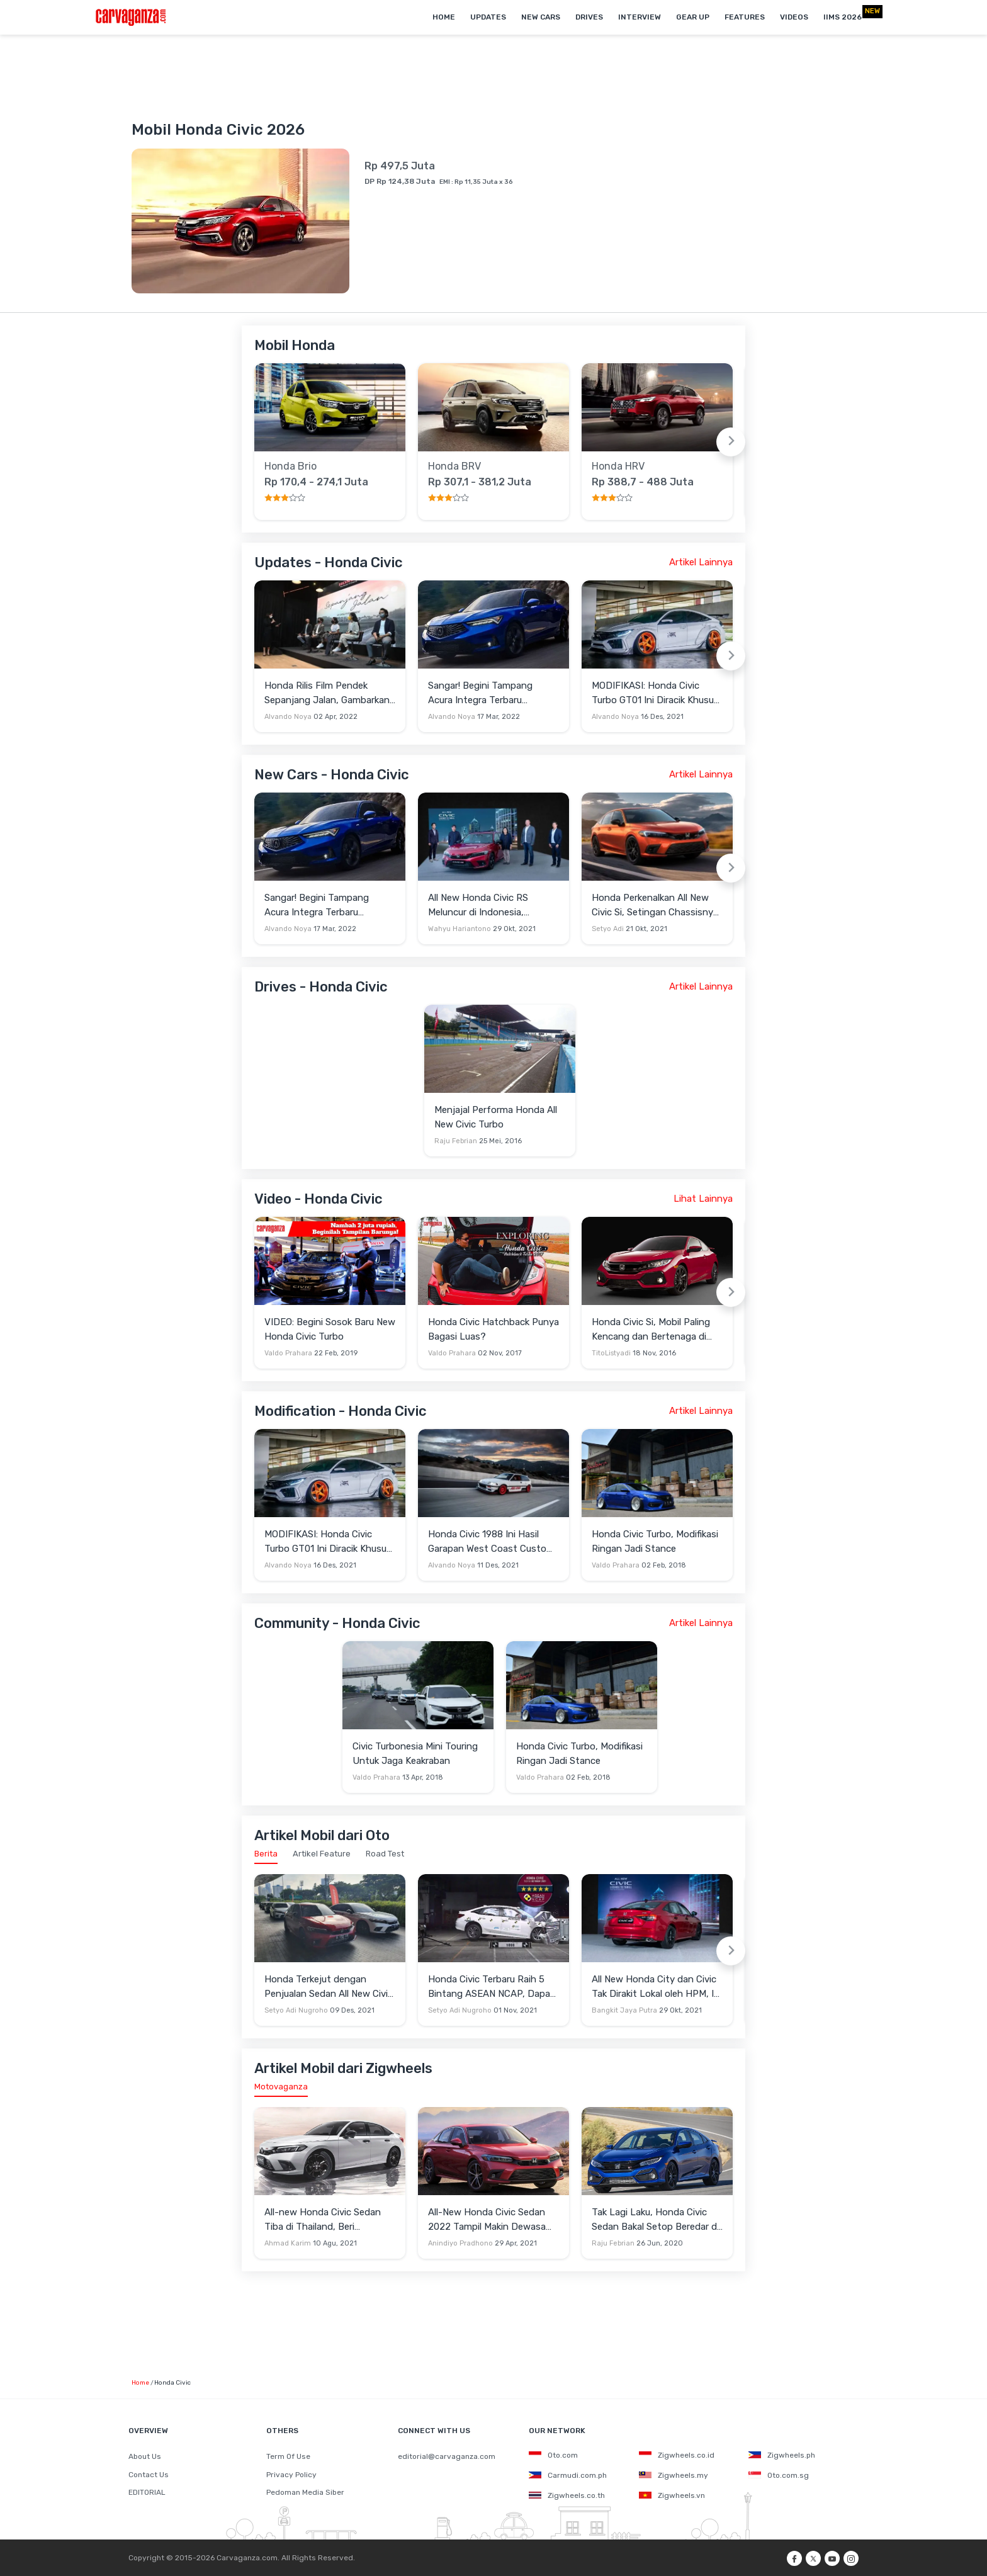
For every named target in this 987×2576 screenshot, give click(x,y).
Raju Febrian (455, 1141)
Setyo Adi (608, 929)
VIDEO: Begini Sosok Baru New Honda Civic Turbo (329, 1329)
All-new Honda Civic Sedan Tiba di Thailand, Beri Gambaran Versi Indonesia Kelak (322, 2220)
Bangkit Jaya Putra (624, 2010)
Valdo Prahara (288, 1353)
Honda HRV (618, 466)
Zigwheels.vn (672, 2495)
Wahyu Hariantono (459, 929)
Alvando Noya (288, 717)
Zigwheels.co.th (567, 2495)
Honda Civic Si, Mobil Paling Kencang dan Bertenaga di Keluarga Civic (651, 1329)
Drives (589, 17)
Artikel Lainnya (701, 562)
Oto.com (553, 2455)
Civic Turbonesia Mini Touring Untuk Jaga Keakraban (415, 1753)
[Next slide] (730, 441)
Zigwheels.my (673, 2475)
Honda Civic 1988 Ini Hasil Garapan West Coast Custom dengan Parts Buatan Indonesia (491, 1542)
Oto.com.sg (778, 2475)
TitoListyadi (611, 1353)
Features (745, 17)
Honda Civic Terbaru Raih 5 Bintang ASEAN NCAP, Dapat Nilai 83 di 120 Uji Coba (491, 1987)
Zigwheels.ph (781, 2455)
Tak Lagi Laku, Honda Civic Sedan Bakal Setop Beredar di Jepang (655, 2220)
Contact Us (148, 2474)
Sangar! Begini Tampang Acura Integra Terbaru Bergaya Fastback (480, 693)
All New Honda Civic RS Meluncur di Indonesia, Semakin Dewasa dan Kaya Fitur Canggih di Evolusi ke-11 (490, 905)
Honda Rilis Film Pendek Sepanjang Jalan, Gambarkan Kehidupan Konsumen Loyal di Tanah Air (329, 693)
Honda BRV (454, 466)
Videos (794, 17)
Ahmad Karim (287, 2243)
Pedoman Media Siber (305, 2492)
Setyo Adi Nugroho (296, 2010)
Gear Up (692, 17)
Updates (488, 17)
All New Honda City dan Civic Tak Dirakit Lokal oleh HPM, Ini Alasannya (656, 1987)
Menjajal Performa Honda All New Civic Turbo (495, 1117)
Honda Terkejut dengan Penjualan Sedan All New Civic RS (328, 1987)
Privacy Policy (291, 2474)
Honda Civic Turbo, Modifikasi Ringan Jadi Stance (655, 1541)
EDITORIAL (147, 2492)
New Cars (540, 17)
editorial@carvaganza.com (446, 2456)
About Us (144, 2456)
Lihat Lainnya (703, 1198)
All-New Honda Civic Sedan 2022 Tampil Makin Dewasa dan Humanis (487, 2220)
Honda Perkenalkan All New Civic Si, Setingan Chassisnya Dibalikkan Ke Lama (655, 905)
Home (443, 17)
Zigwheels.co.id (676, 2455)
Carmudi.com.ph (568, 2475)
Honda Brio (290, 466)
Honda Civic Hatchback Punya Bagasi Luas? (493, 1329)
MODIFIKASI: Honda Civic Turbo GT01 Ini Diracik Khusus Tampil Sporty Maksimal (655, 693)
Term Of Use (288, 2456)
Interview (639, 17)
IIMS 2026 (842, 17)
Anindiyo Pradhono (460, 2243)
